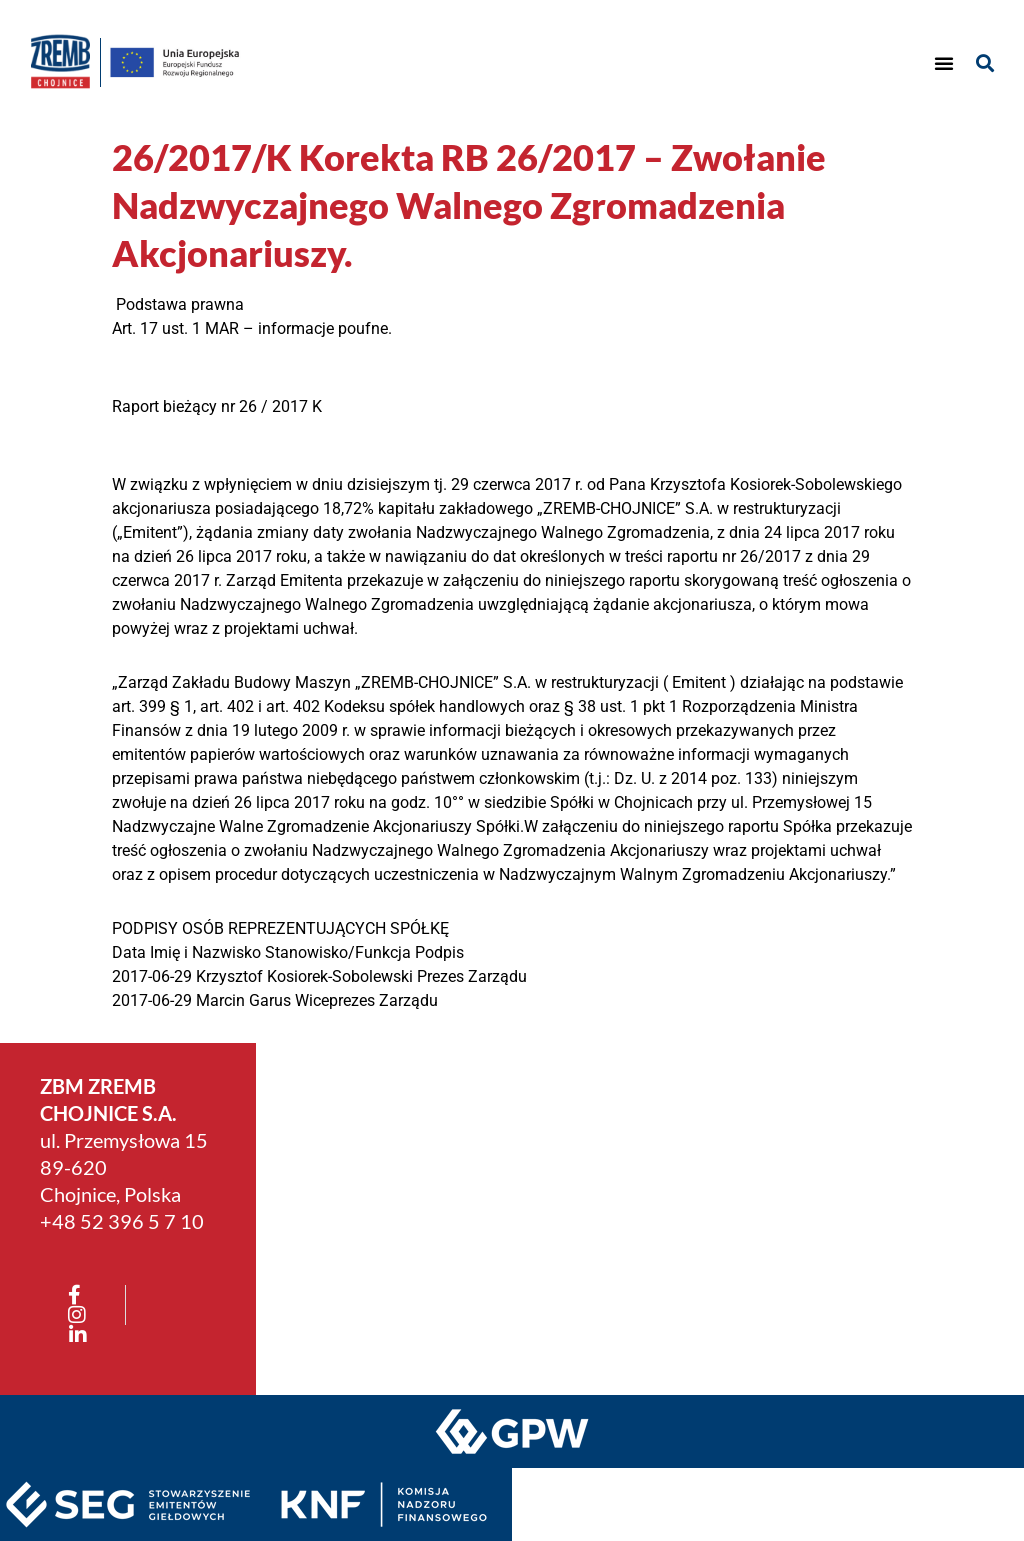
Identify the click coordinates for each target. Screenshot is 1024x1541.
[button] (944, 63)
